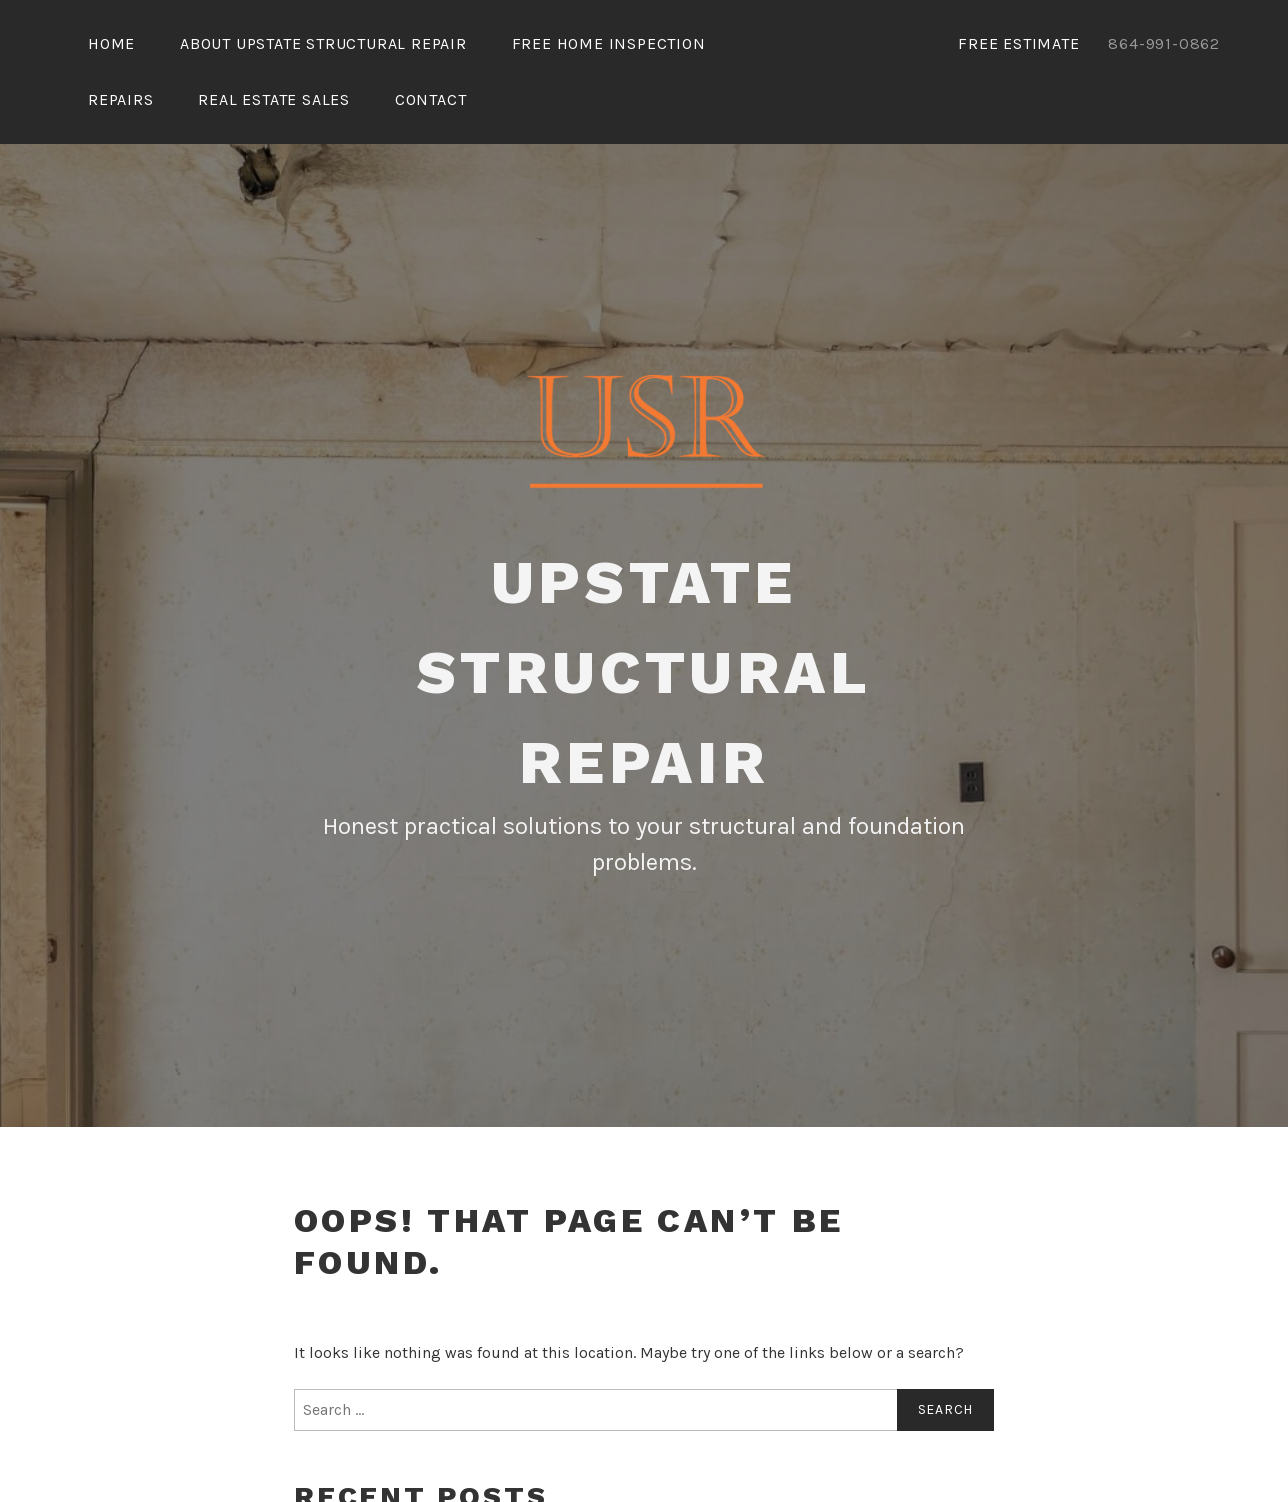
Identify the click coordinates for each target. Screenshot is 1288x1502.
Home (111, 43)
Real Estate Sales (274, 99)
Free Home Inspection (609, 43)
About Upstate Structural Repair (323, 43)
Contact (431, 99)
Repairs (121, 99)
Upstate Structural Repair (644, 672)
